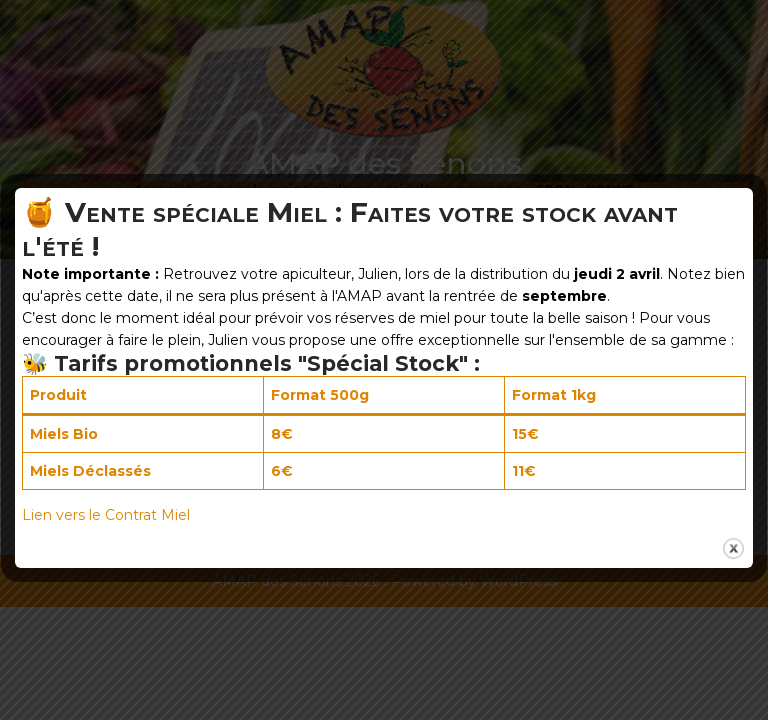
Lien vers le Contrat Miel (106, 515)
